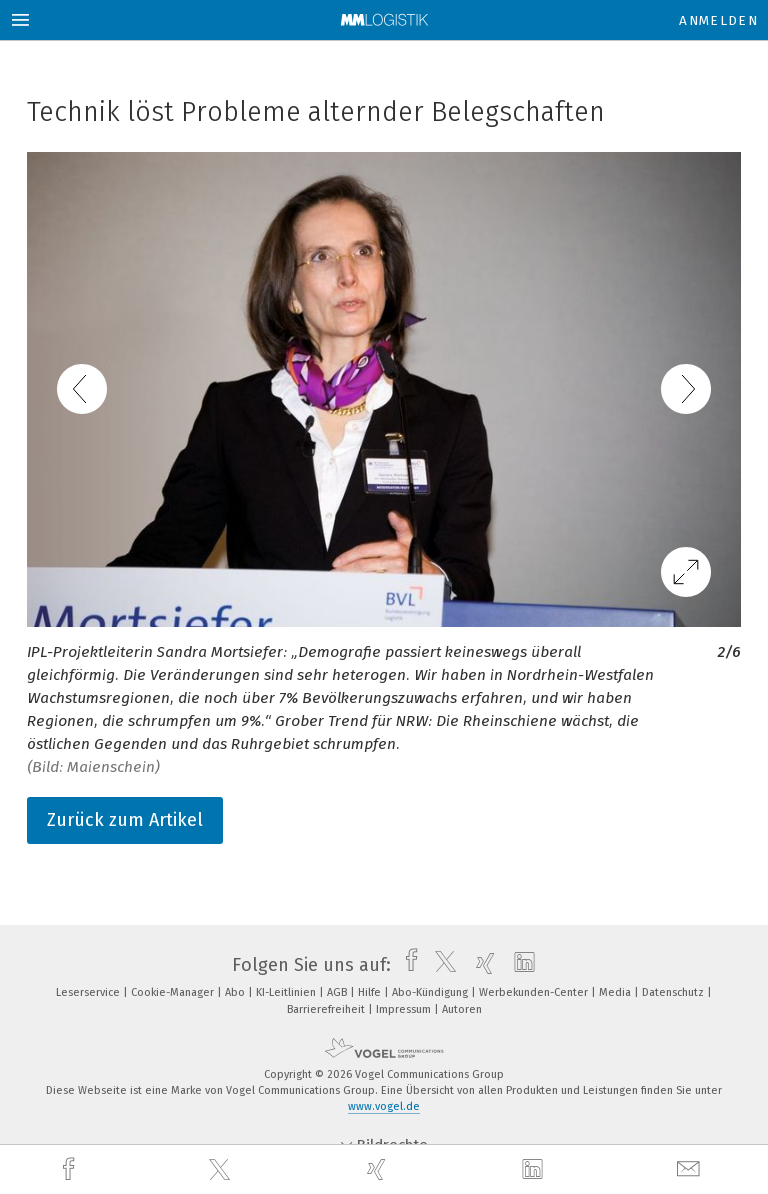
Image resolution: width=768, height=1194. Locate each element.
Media (616, 992)
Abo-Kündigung (431, 992)
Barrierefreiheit (327, 1009)
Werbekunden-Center (535, 992)
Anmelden (718, 20)
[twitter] (222, 1170)
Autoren (462, 1009)
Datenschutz (674, 992)
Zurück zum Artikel (125, 820)
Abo (236, 992)
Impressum (405, 1009)
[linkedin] (535, 1170)
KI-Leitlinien (287, 992)
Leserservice (89, 992)
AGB (338, 992)
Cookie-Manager (174, 992)
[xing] (379, 1169)
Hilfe (371, 992)
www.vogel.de (384, 1106)
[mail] (691, 1169)
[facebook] (71, 1169)
